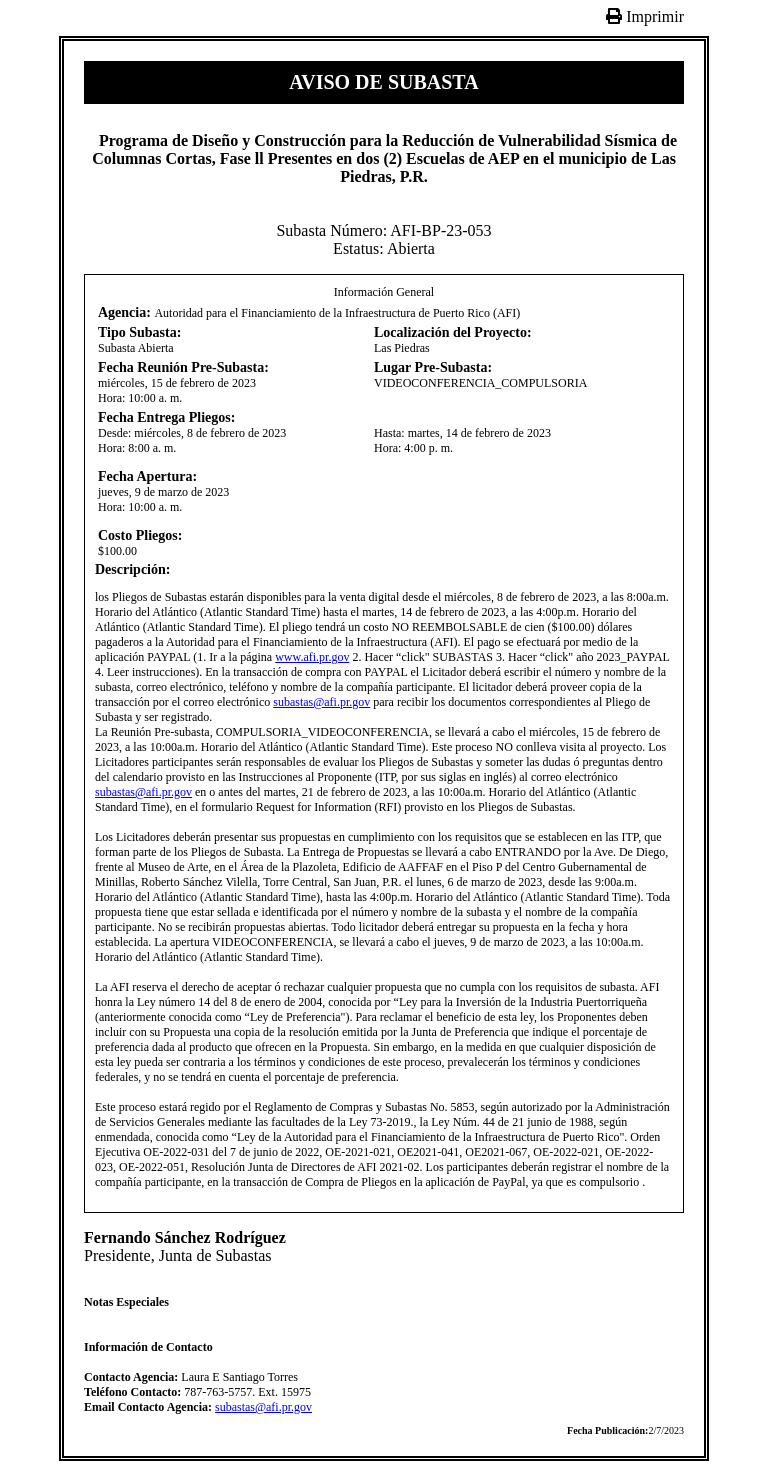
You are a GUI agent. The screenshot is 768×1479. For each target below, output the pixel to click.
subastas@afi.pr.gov (321, 702)
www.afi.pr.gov (312, 657)
